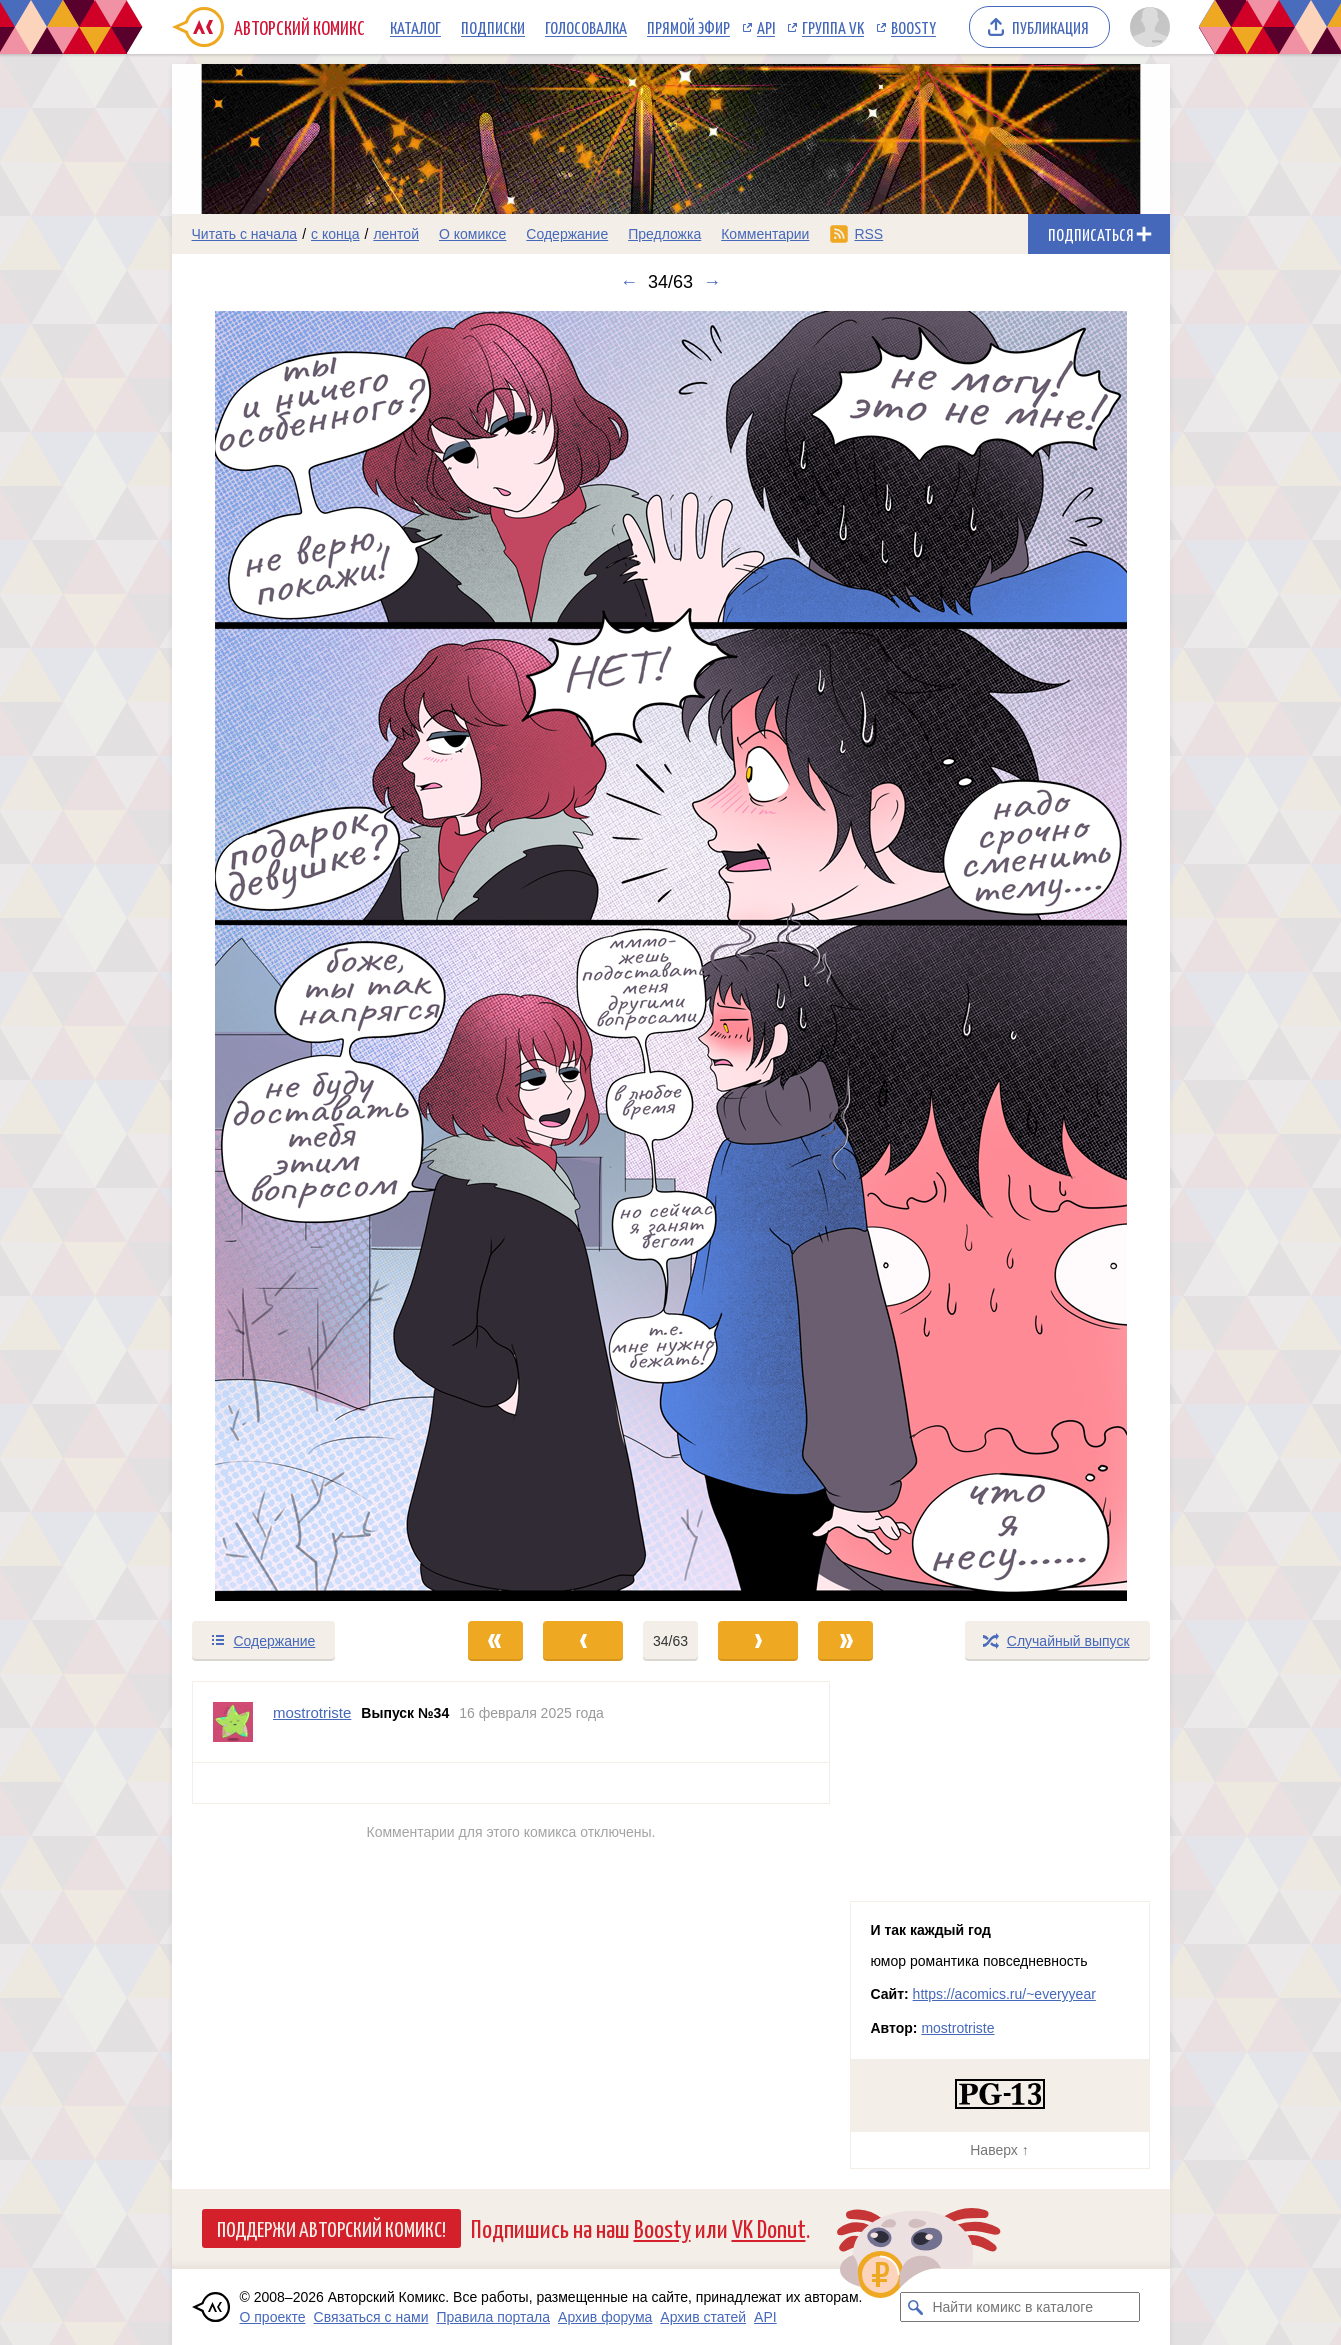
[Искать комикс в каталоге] (915, 2307)
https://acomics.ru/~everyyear (1004, 1994)
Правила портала (493, 2317)
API (766, 27)
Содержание (567, 234)
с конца (335, 234)
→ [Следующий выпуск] (712, 282)
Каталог (415, 27)
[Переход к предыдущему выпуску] (297, 956)
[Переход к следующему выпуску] (671, 956)
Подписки (493, 27)
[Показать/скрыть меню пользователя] (1146, 27)
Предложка (664, 234)
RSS (868, 234)
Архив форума (605, 2317)
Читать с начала (245, 234)
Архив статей (703, 2317)
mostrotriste (957, 2028)
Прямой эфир (688, 27)
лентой (396, 234)
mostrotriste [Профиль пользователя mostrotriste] (312, 1712)
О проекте (273, 2317)
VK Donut (769, 2227)
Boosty (913, 27)
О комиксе (472, 234)
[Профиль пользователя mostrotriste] (233, 1722)
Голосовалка (586, 27)
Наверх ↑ (999, 2150)
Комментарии (765, 234)
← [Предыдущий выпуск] (629, 282)
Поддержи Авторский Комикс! (331, 2228)
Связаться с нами (371, 2317)
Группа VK (833, 27)
